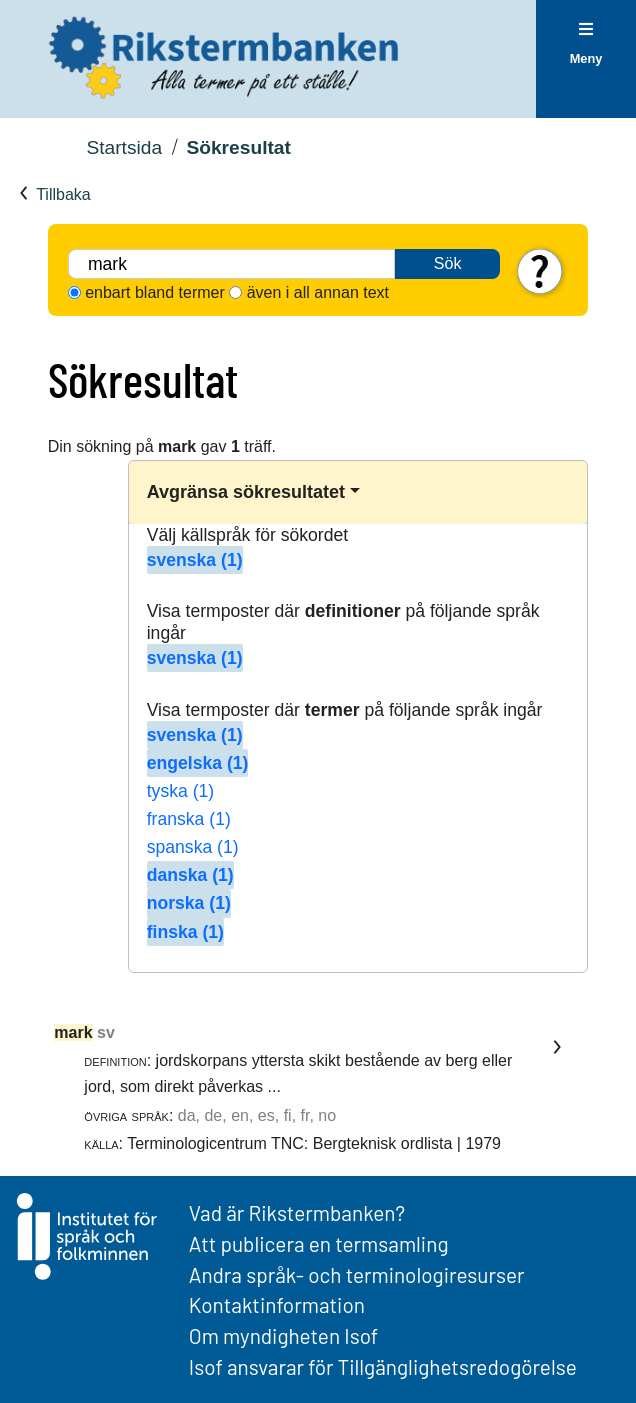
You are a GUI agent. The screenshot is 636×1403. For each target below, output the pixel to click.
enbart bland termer (155, 292)
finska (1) (185, 932)
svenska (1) (195, 560)
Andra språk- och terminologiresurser (357, 1274)
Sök (448, 263)
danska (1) (190, 875)
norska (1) (189, 903)
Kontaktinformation (277, 1304)
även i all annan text (318, 292)
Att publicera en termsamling (319, 1243)
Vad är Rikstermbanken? (297, 1212)
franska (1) (189, 819)
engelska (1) (198, 763)
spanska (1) (193, 847)
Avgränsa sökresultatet (246, 492)
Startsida (124, 147)
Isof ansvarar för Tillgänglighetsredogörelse (383, 1366)
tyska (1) (180, 791)
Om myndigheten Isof (283, 1335)
